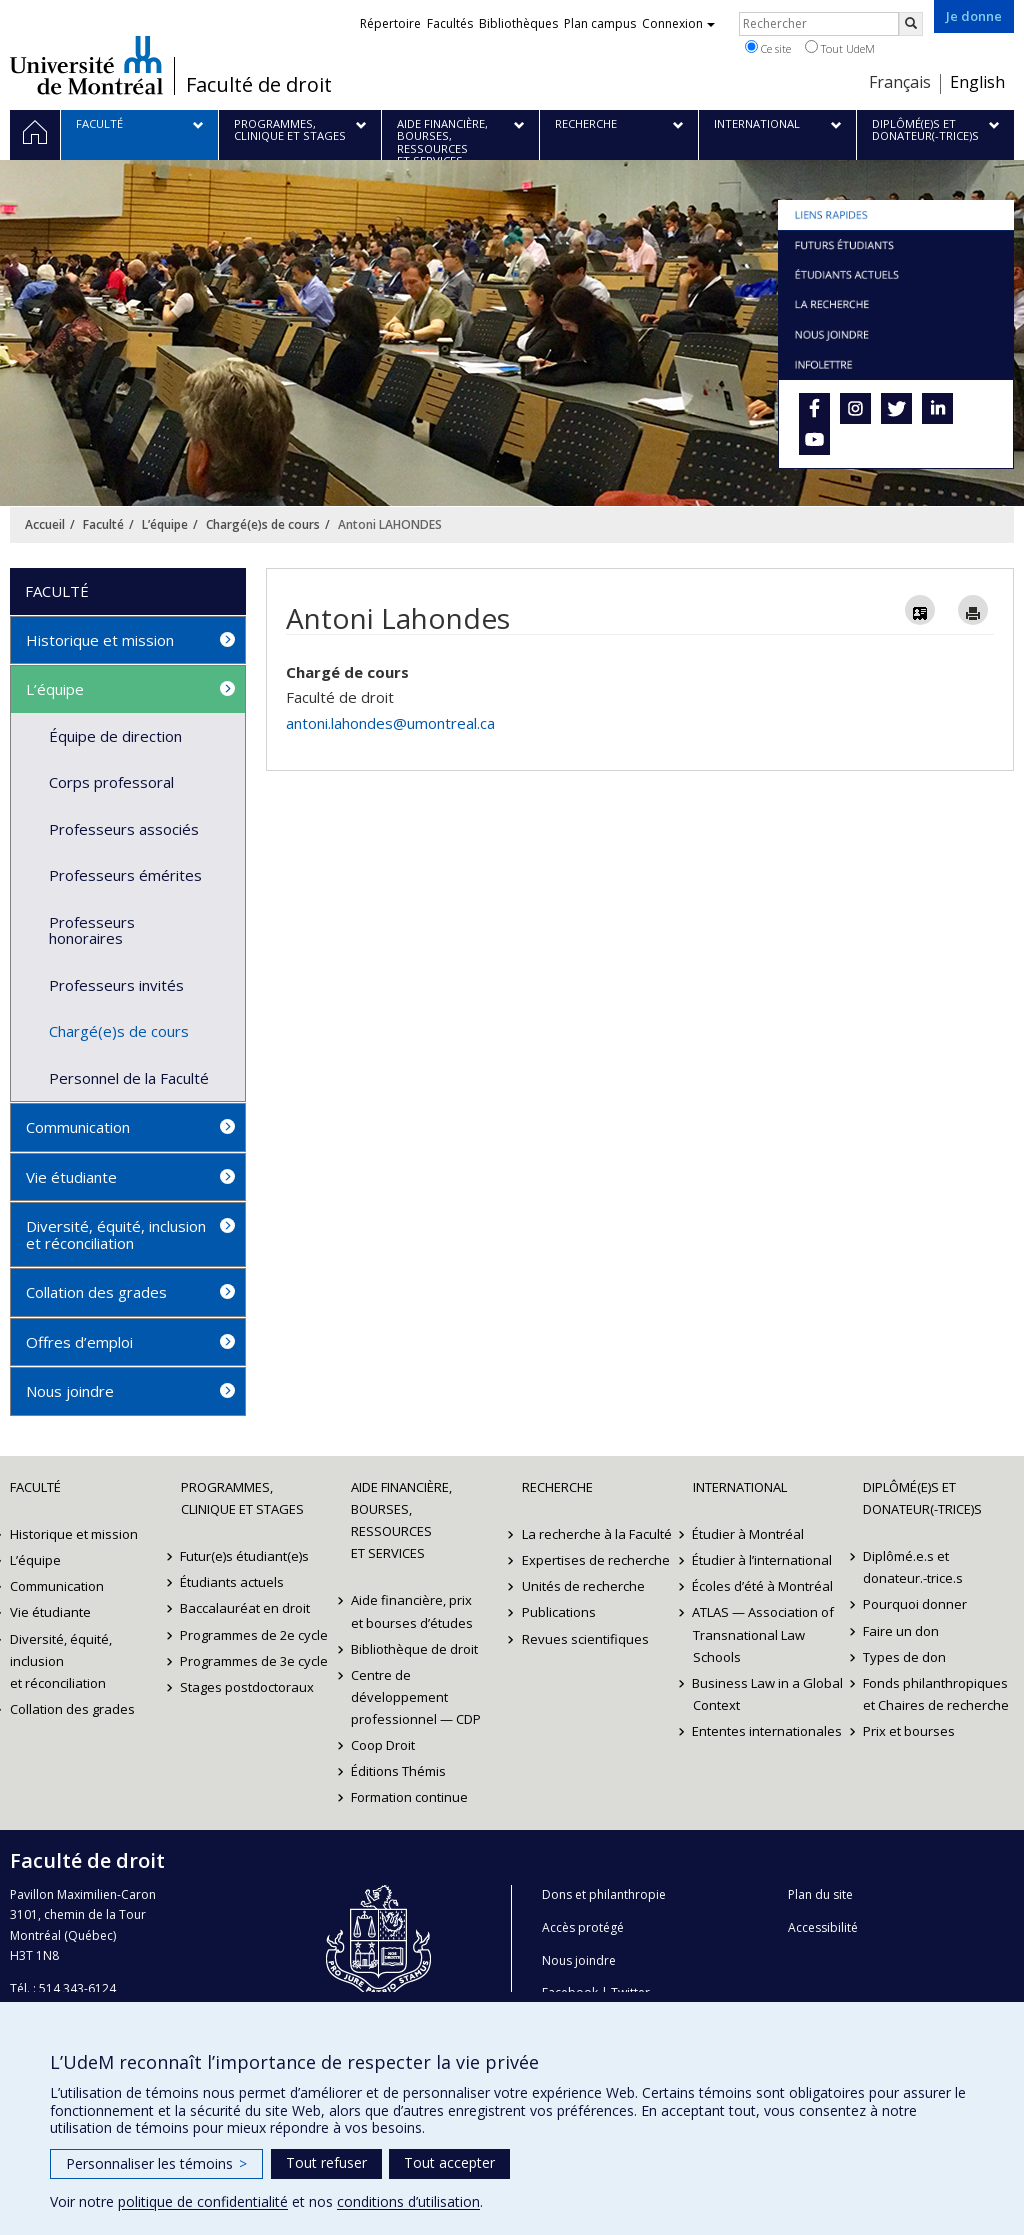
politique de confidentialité (203, 2201)
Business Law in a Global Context (768, 1694)
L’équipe (165, 524)
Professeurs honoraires (92, 930)
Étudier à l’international (763, 1560)
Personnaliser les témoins (156, 2163)
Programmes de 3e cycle (255, 1661)
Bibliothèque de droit (414, 1649)
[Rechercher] (911, 24)
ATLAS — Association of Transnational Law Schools (764, 1634)
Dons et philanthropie (604, 1894)
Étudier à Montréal (749, 1534)
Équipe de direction (115, 736)
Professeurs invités (116, 985)
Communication (78, 1127)
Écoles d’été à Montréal (763, 1586)
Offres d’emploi (79, 1342)
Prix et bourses (909, 1731)
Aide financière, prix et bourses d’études (412, 1611)
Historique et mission (100, 640)
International (740, 1487)
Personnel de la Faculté (129, 1078)
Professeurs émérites (125, 875)
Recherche (557, 1487)
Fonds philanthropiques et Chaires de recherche (936, 1694)
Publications (559, 1612)
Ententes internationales (768, 1731)
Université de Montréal (86, 65)
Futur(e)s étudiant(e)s (245, 1556)
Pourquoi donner (915, 1604)
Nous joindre (70, 1391)
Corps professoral (111, 782)
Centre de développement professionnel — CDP (416, 1697)
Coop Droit (383, 1745)
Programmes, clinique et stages (242, 1498)
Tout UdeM (840, 48)
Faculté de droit (259, 85)
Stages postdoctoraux (248, 1687)
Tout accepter (449, 2162)
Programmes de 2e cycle (255, 1635)
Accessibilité (823, 1927)
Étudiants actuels (233, 1582)
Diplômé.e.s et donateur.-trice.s (913, 1567)
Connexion (678, 23)
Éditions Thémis (398, 1771)
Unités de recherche (583, 1586)
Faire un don (901, 1631)
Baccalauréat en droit (246, 1608)
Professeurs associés (124, 829)
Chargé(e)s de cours (263, 524)
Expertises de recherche (596, 1560)
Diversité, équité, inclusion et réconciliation (116, 1234)
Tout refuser (326, 2162)
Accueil (45, 524)
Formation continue (409, 1797)
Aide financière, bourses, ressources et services (401, 1520)
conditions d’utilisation (408, 2201)
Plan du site (820, 1894)
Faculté (103, 524)
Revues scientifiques (585, 1639)
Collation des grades (96, 1292)
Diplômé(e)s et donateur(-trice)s (922, 1498)
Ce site (768, 48)
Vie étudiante (71, 1177)
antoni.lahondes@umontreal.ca (390, 723)
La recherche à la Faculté (597, 1534)
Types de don (904, 1657)
